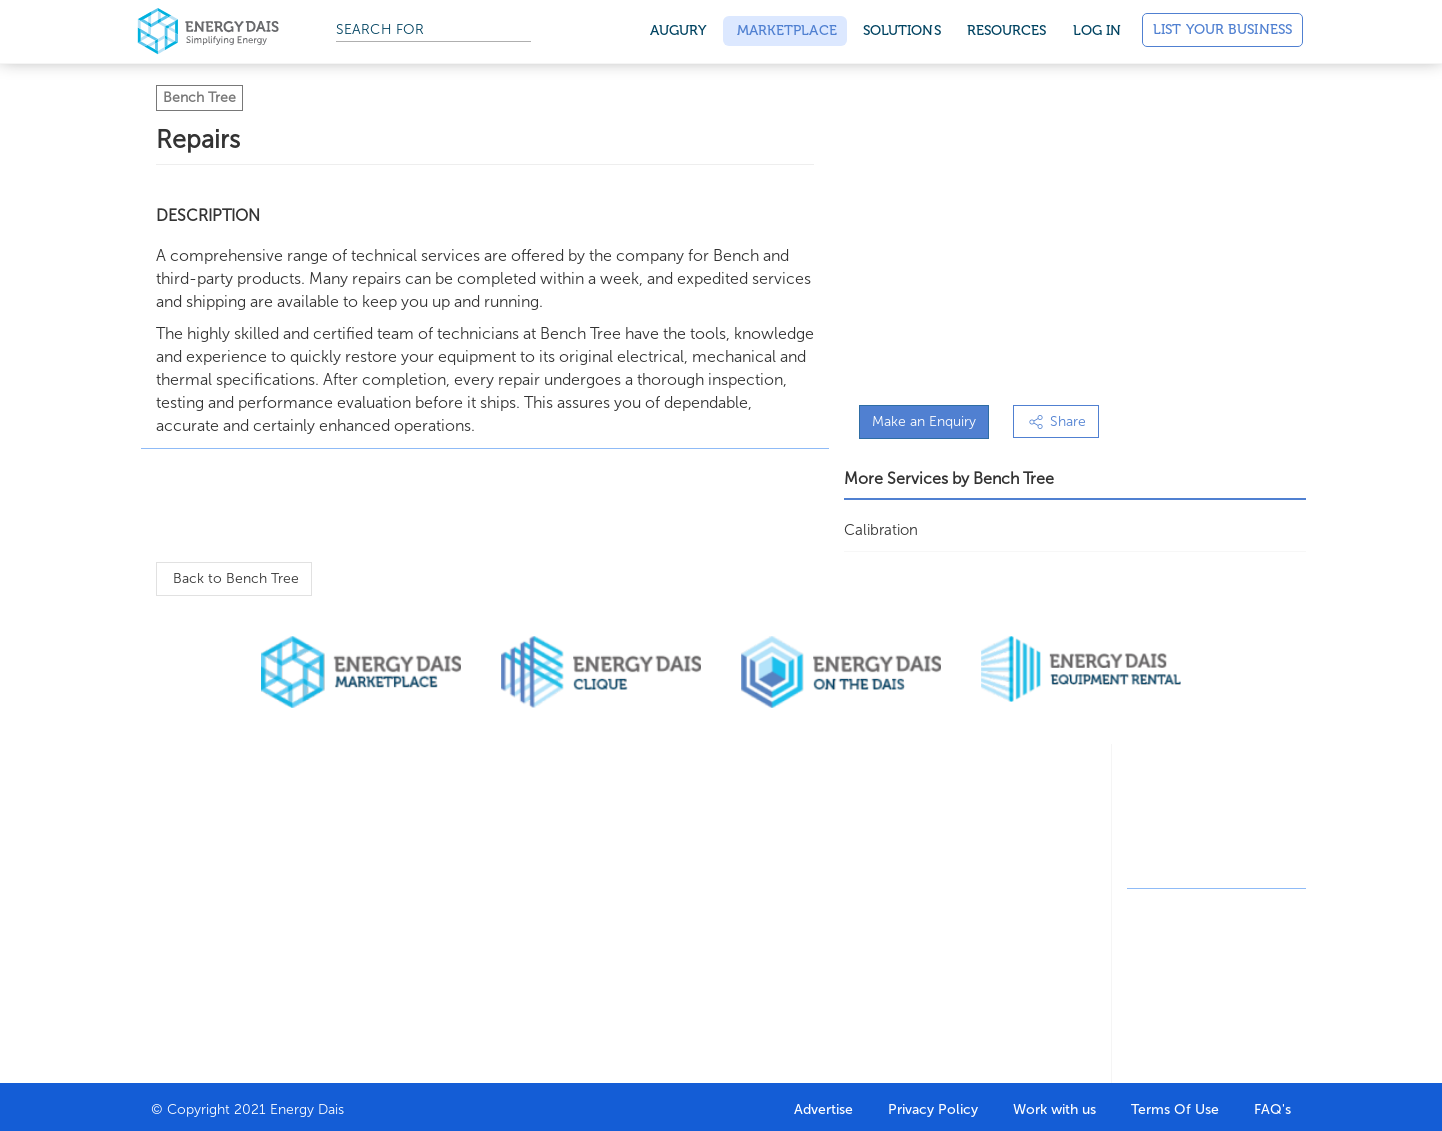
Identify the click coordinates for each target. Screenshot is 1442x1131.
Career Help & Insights (679, 937)
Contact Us (184, 970)
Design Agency (846, 839)
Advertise (823, 1109)
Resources (1007, 30)
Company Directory (535, 839)
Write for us (999, 868)
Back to (234, 578)
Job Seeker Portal (690, 839)
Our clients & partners (191, 879)
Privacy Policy (933, 1109)
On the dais (838, 897)
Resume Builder (684, 868)
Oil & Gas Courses (691, 897)
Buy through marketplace (352, 850)
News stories (1002, 897)
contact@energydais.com (1234, 864)
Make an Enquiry (924, 421)
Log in (1097, 30)
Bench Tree (199, 97)
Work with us (1054, 1109)
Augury (678, 30)
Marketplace (785, 30)
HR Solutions (514, 897)
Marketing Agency (855, 868)
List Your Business (1222, 29)
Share (1056, 421)
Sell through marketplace (351, 901)
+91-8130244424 (1214, 828)
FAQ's (1272, 1109)
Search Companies (532, 868)
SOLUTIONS (902, 30)
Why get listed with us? (212, 930)
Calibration (881, 530)
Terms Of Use (1175, 1109)
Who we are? (190, 839)
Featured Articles (1013, 839)
